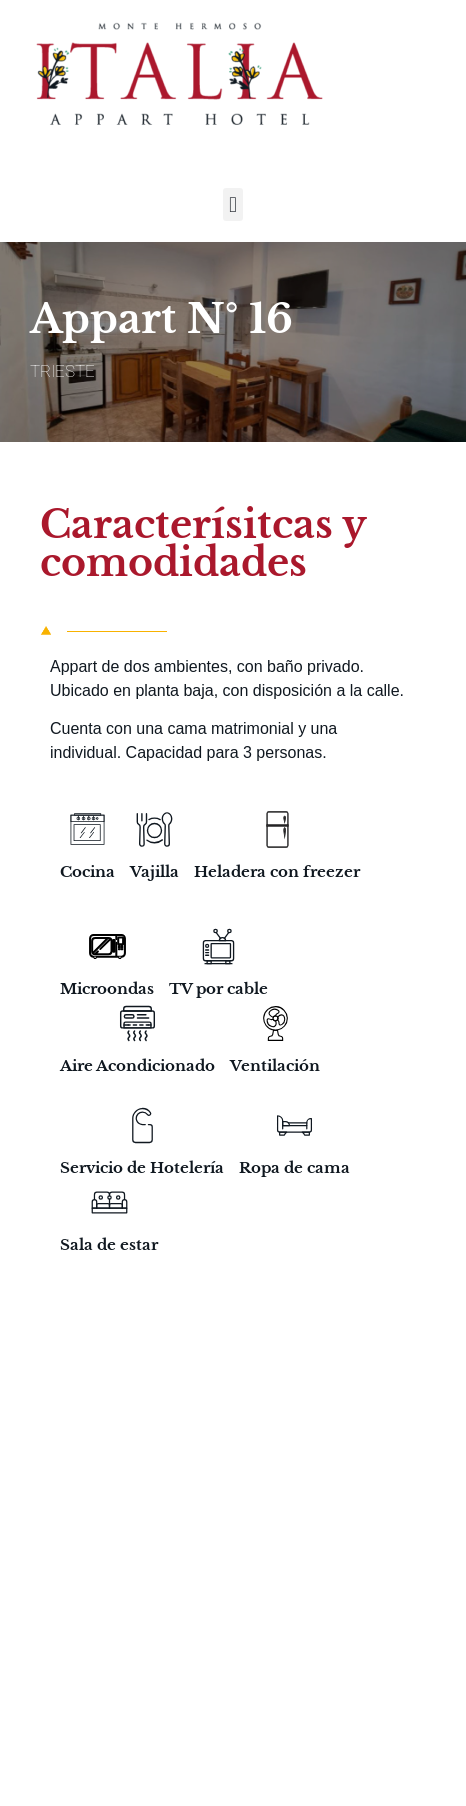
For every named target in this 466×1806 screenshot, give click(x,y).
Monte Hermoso (212, 1671)
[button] (232, 204)
